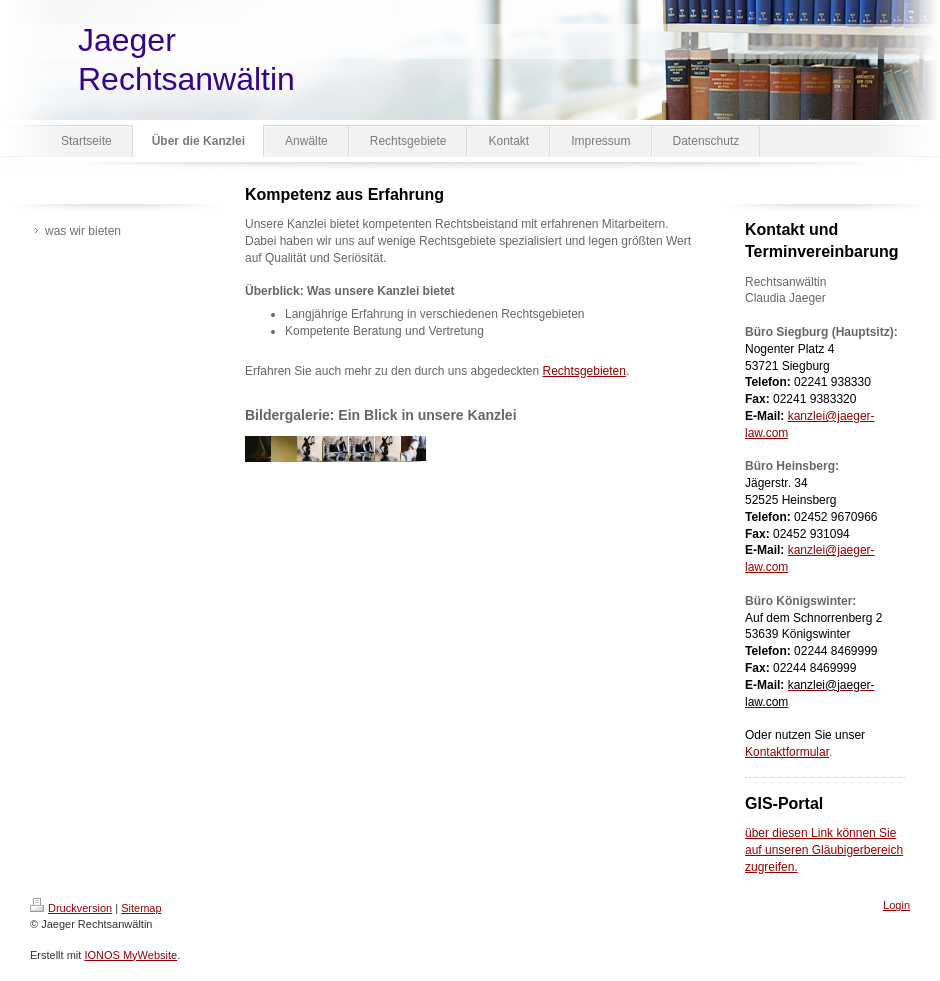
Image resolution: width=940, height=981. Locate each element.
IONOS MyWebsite (130, 955)
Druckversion (71, 908)
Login (896, 905)
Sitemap (141, 908)
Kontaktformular (787, 752)
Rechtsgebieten (584, 371)
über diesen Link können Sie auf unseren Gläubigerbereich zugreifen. (824, 850)
